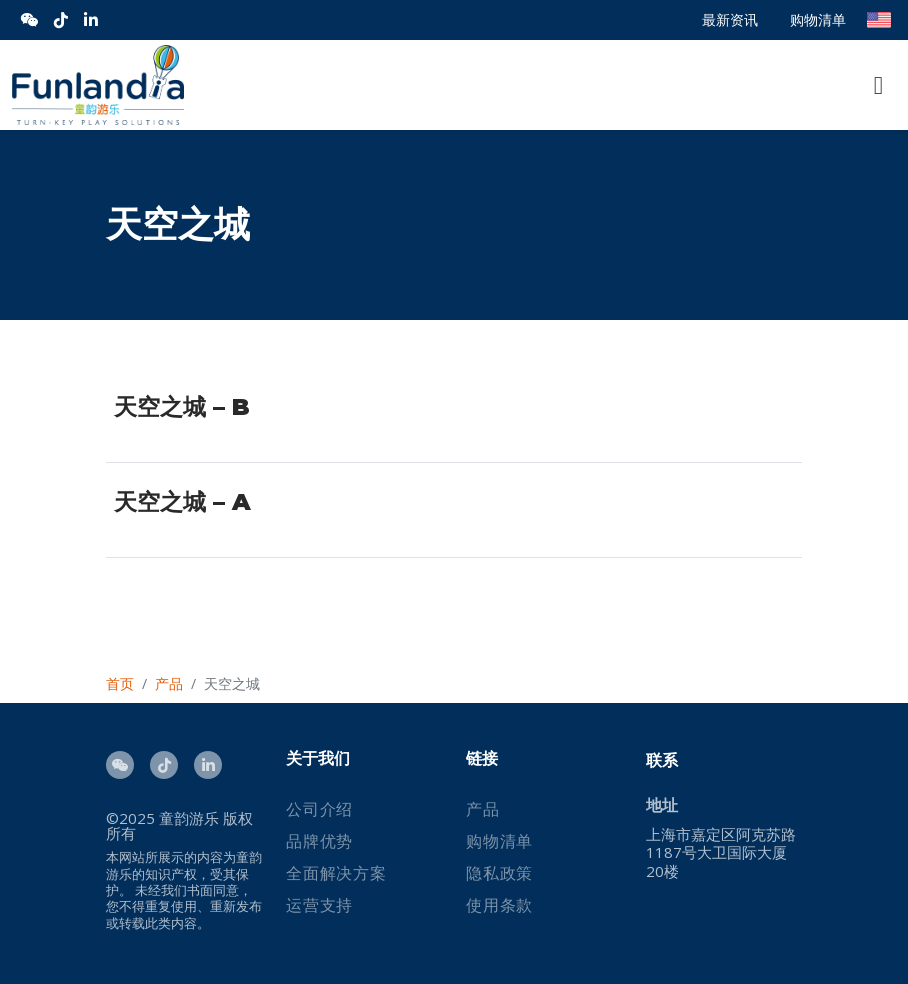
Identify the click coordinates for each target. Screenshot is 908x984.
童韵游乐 (189, 818)
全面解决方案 (336, 873)
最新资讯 (730, 19)
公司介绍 (319, 809)
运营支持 (319, 905)
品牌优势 (319, 841)
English (879, 20)
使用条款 (499, 905)
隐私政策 (499, 873)
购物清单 (818, 19)
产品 (483, 809)
